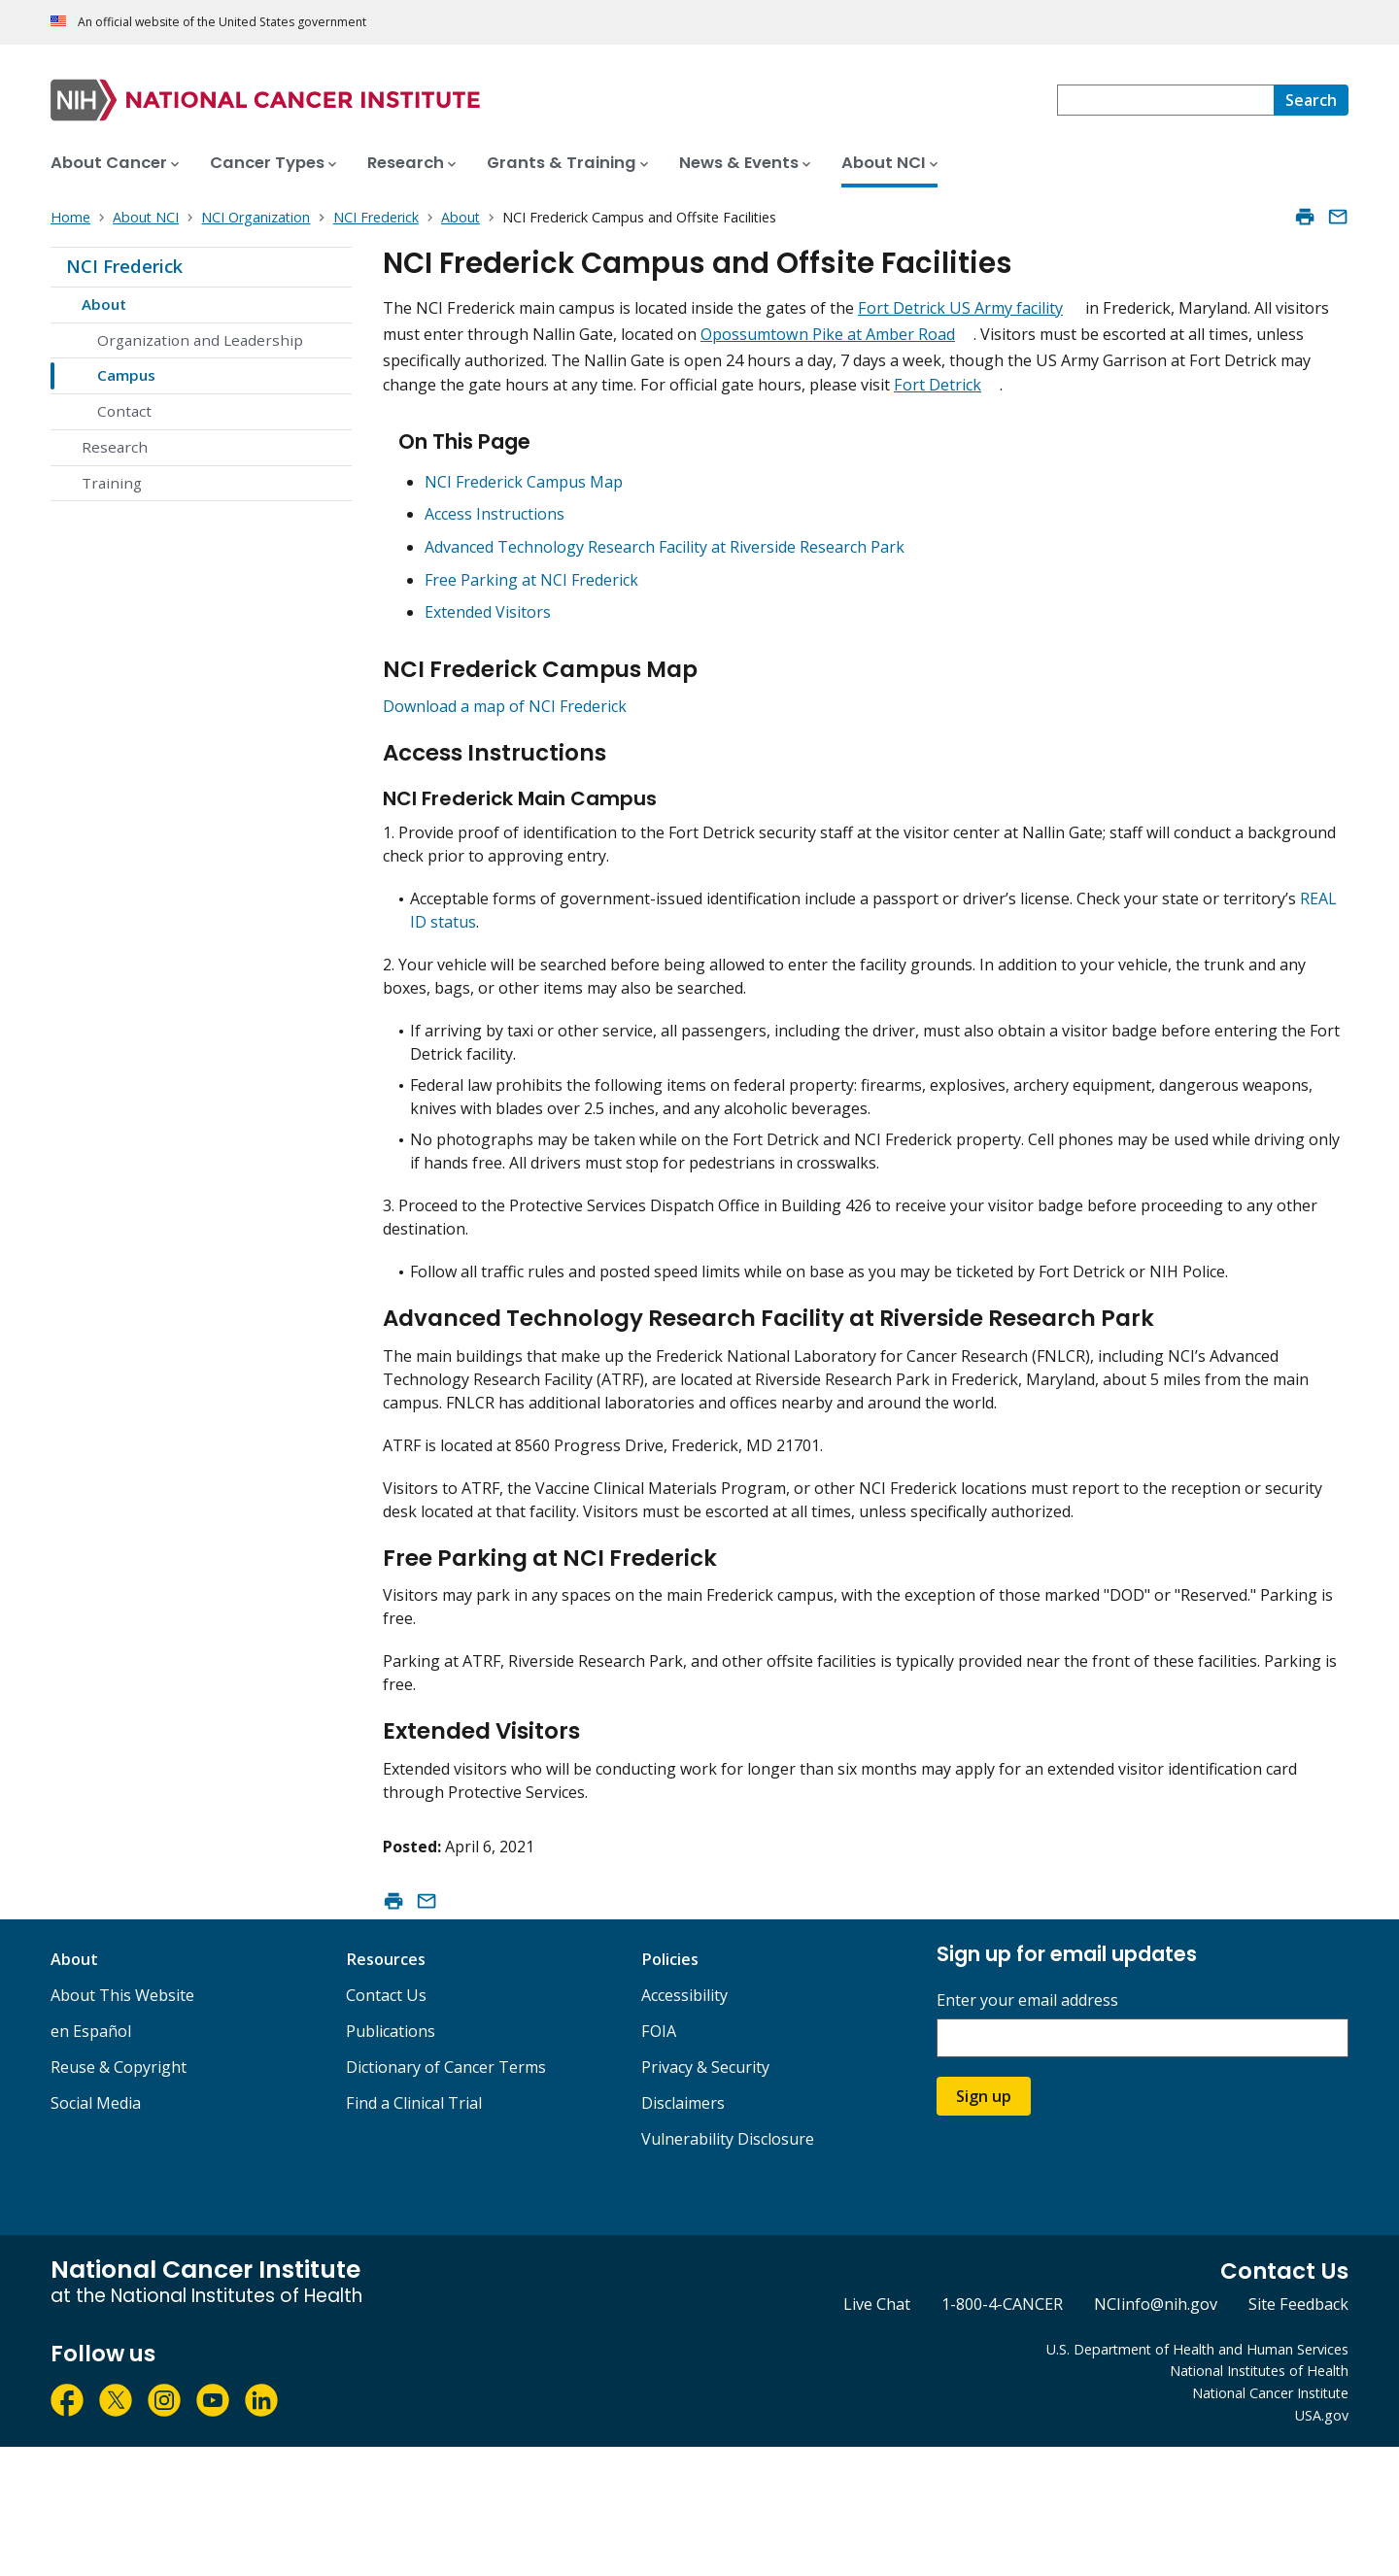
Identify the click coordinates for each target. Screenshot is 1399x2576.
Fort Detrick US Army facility (960, 308)
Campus (126, 375)
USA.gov (1321, 2545)
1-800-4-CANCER (1002, 2434)
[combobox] (1165, 100)
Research (115, 447)
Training (112, 482)
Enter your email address (1027, 2130)
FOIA (658, 2160)
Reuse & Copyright (119, 2196)
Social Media (96, 2232)
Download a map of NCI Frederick (505, 729)
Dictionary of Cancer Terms (446, 2196)
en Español (91, 2160)
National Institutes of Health (1259, 2500)
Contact (124, 411)
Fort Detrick (937, 384)
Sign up (983, 2226)
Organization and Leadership (200, 340)
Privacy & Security (705, 2196)
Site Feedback (1298, 2434)
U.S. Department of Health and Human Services (1197, 2478)
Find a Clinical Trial (414, 2232)
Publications (390, 2160)
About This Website (122, 2124)
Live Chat (876, 2434)
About (104, 304)
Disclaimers (683, 2232)
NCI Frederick (124, 266)
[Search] (1311, 100)
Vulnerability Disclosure (727, 2268)
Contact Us (386, 2124)
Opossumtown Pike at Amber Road (827, 334)
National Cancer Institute (1270, 2523)
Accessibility (684, 2124)
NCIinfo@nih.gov (1155, 2434)
